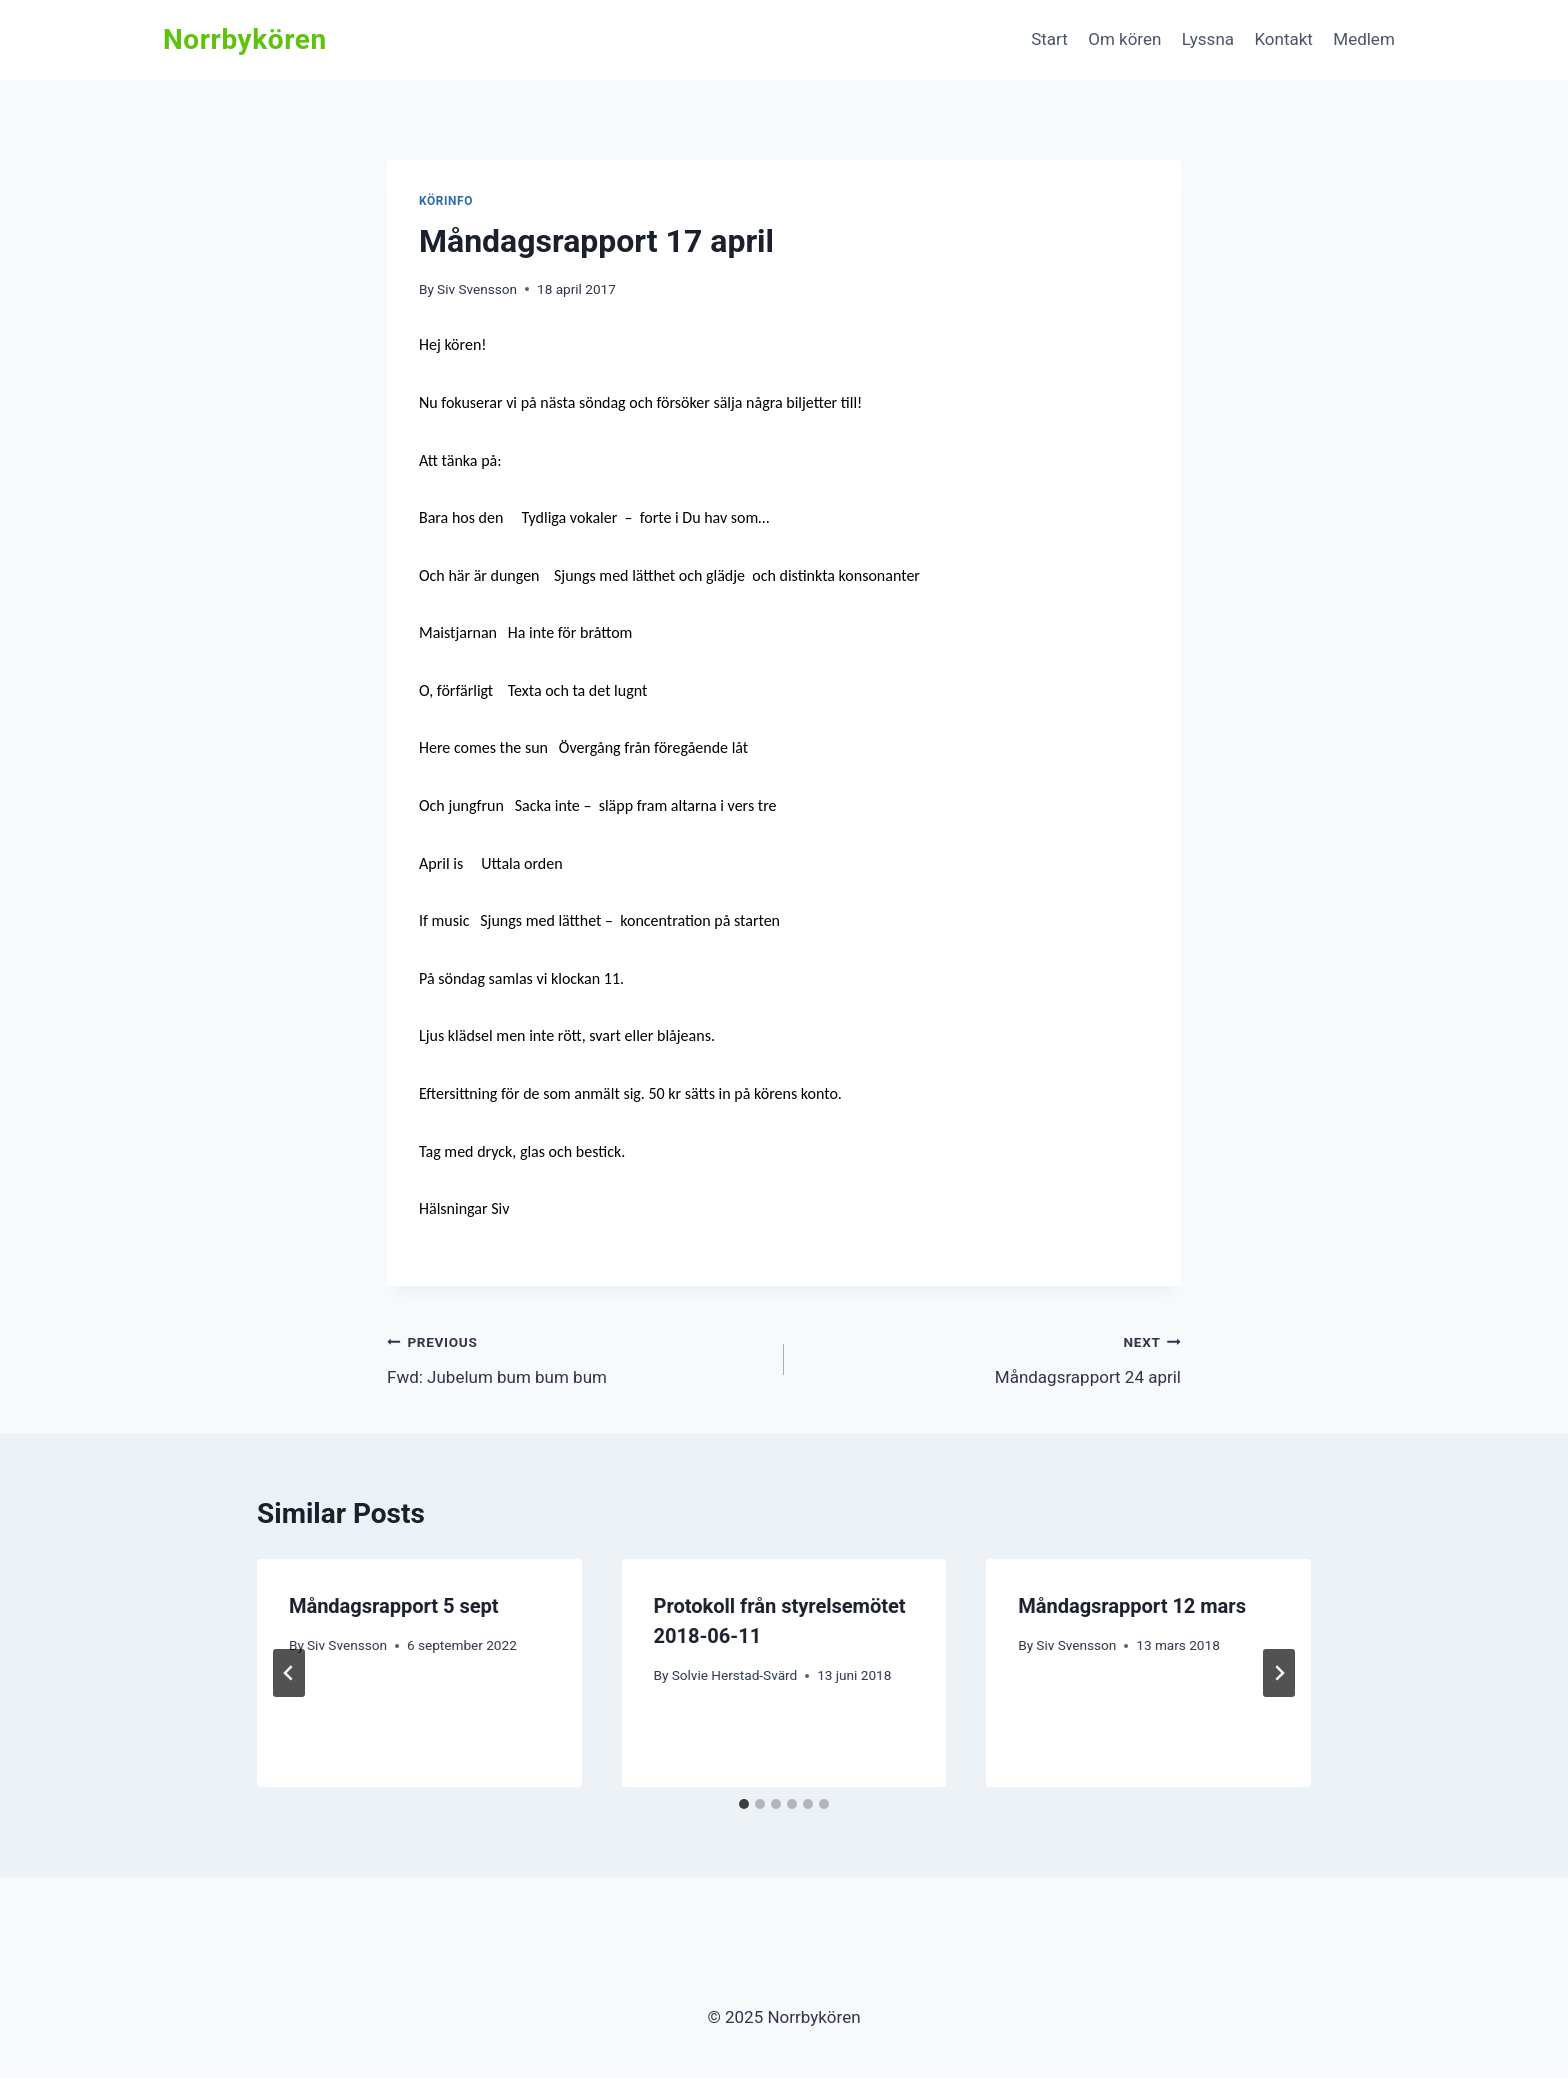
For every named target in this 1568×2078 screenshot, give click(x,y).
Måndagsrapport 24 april (991, 1357)
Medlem (1364, 39)
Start (1049, 39)
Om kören (1124, 39)
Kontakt (1283, 39)
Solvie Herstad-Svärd (735, 1675)
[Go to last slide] (289, 1673)
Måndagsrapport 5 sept (394, 1606)
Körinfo (446, 201)
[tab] (744, 1804)
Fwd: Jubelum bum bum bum (577, 1357)
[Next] (1279, 1673)
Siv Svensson (477, 289)
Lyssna (1208, 39)
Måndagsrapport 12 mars (1132, 1606)
